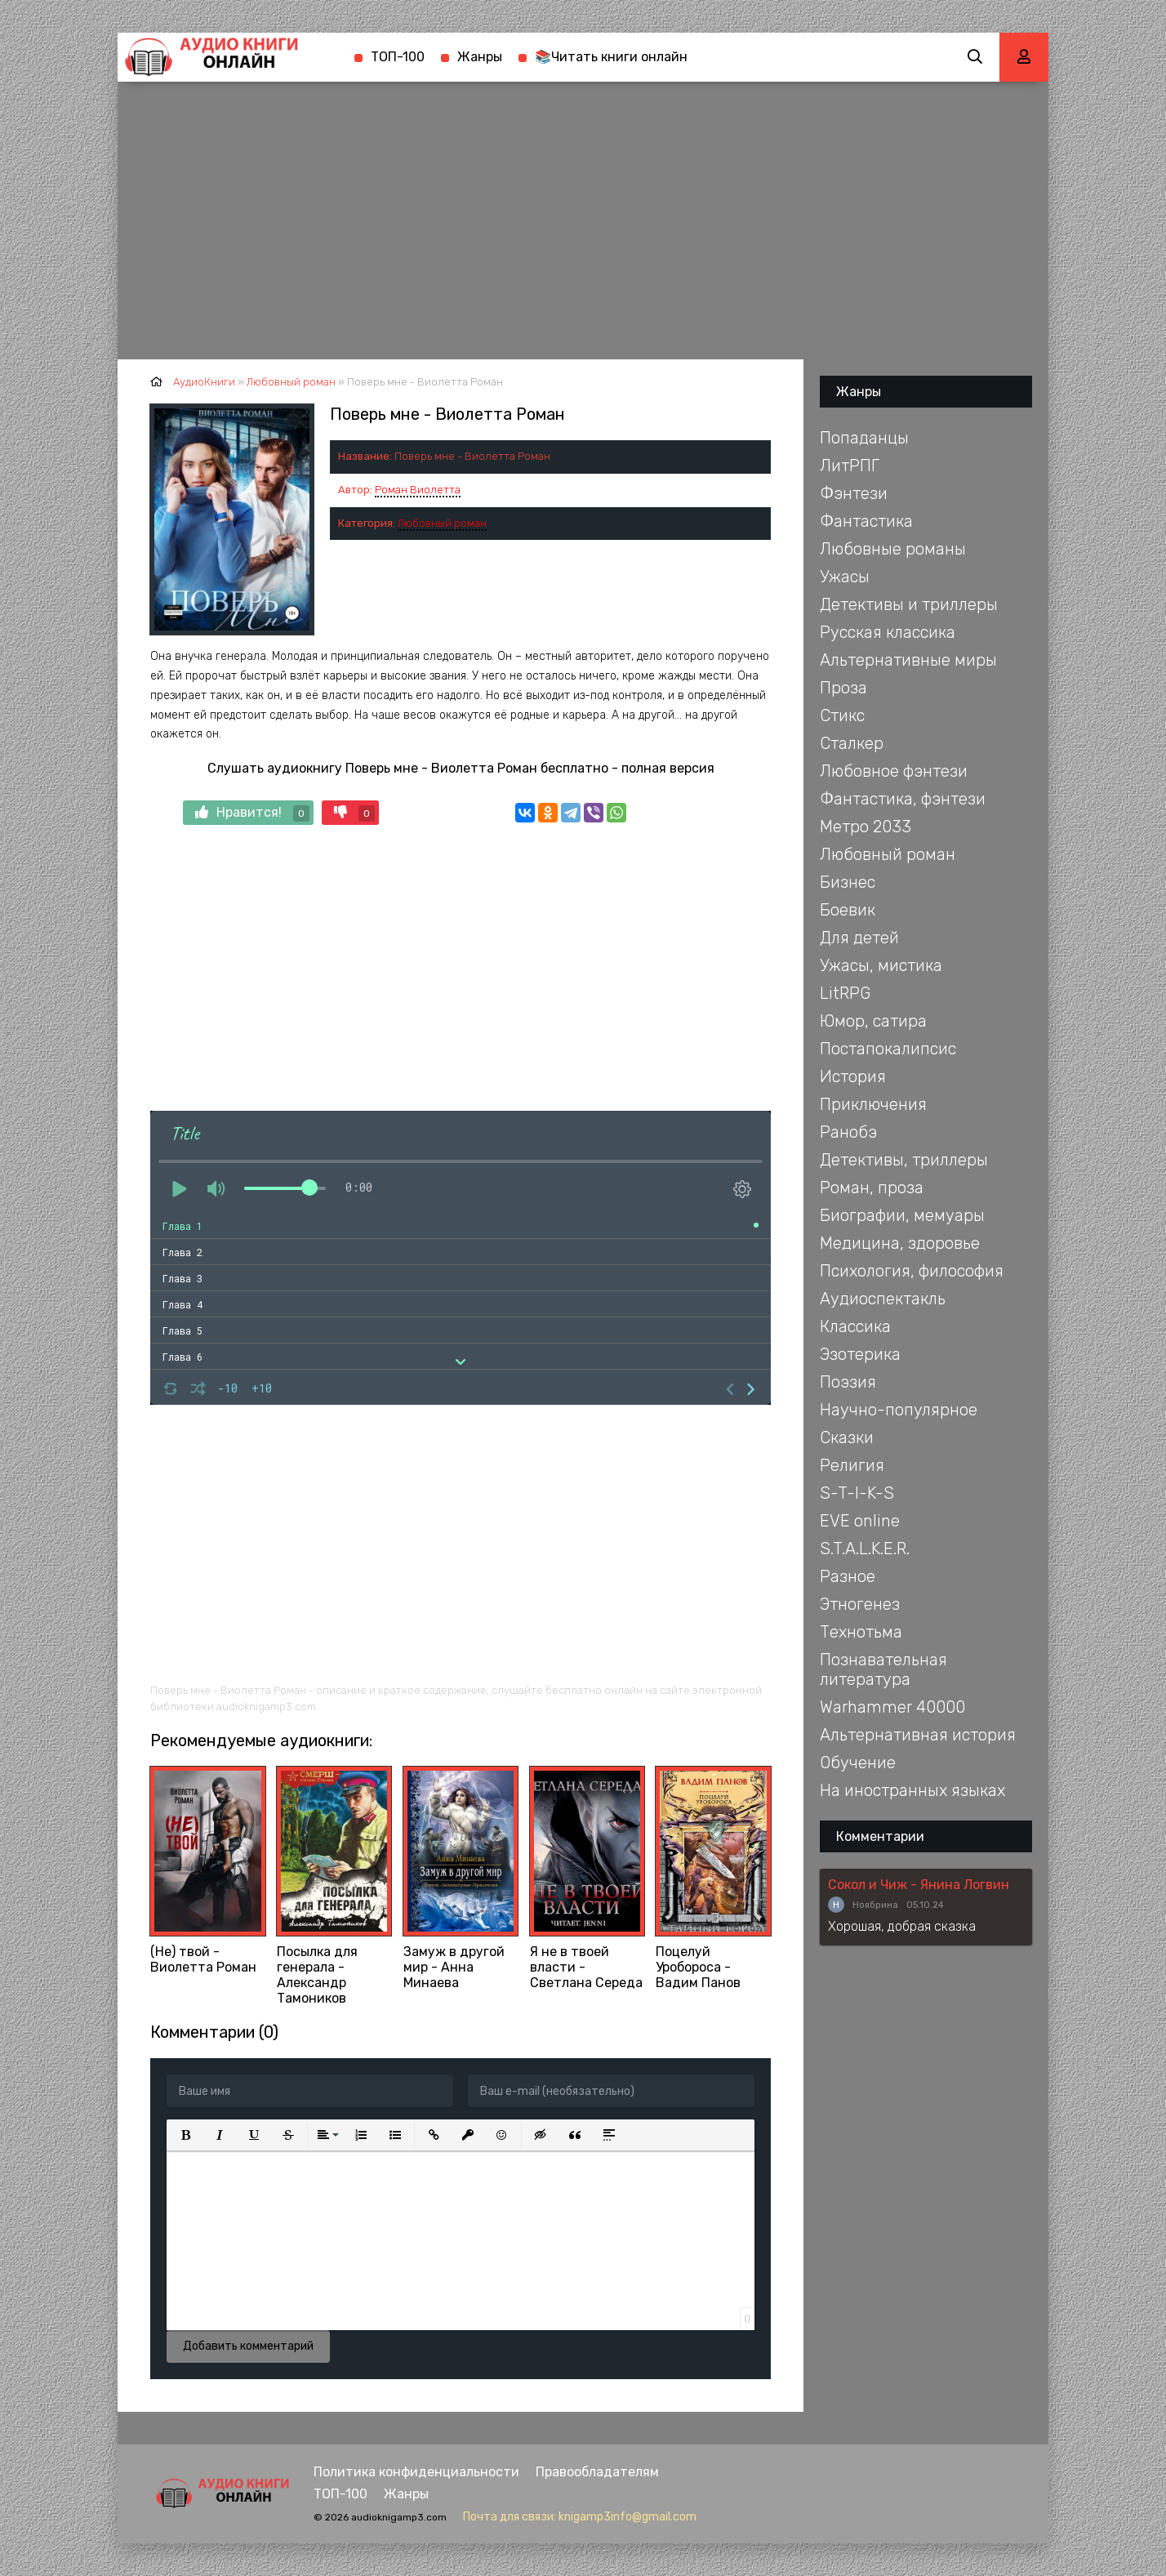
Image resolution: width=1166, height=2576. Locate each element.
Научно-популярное (898, 1409)
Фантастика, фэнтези (903, 799)
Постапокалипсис (888, 1048)
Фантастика (866, 521)
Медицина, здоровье (900, 1243)
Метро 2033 (865, 826)
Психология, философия (912, 1271)
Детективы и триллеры (909, 604)
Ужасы (845, 576)
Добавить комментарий (248, 2346)
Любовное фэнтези (894, 771)
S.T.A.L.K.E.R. (865, 1548)
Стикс (842, 715)
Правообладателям (597, 2472)
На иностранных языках (912, 1790)
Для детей (859, 937)
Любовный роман (442, 523)
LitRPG (845, 993)
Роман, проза (871, 1187)
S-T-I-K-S (857, 1493)
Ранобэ (848, 1132)
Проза (843, 687)
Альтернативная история (918, 1735)
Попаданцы (864, 438)
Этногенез (860, 1604)
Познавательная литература (883, 1669)
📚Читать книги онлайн (611, 57)
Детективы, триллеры (904, 1160)
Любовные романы (893, 549)
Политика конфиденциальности (416, 2472)
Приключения (873, 1104)
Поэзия (848, 1382)
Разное (847, 1576)
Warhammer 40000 (892, 1707)
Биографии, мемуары (902, 1215)
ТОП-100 (398, 57)
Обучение (858, 1762)
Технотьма (861, 1632)
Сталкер (851, 743)
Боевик (847, 910)
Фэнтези (854, 493)
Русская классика (887, 632)
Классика (855, 1326)
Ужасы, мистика (881, 965)
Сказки (847, 1437)
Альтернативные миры (908, 660)
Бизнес (847, 882)
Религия (852, 1465)
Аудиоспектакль (883, 1298)
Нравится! (252, 813)
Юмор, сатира (873, 1021)
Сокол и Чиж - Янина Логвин (918, 1884)
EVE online (860, 1521)
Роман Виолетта (418, 490)
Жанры (479, 57)
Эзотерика (860, 1354)
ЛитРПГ (849, 465)
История (853, 1076)
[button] (185, 2134)
